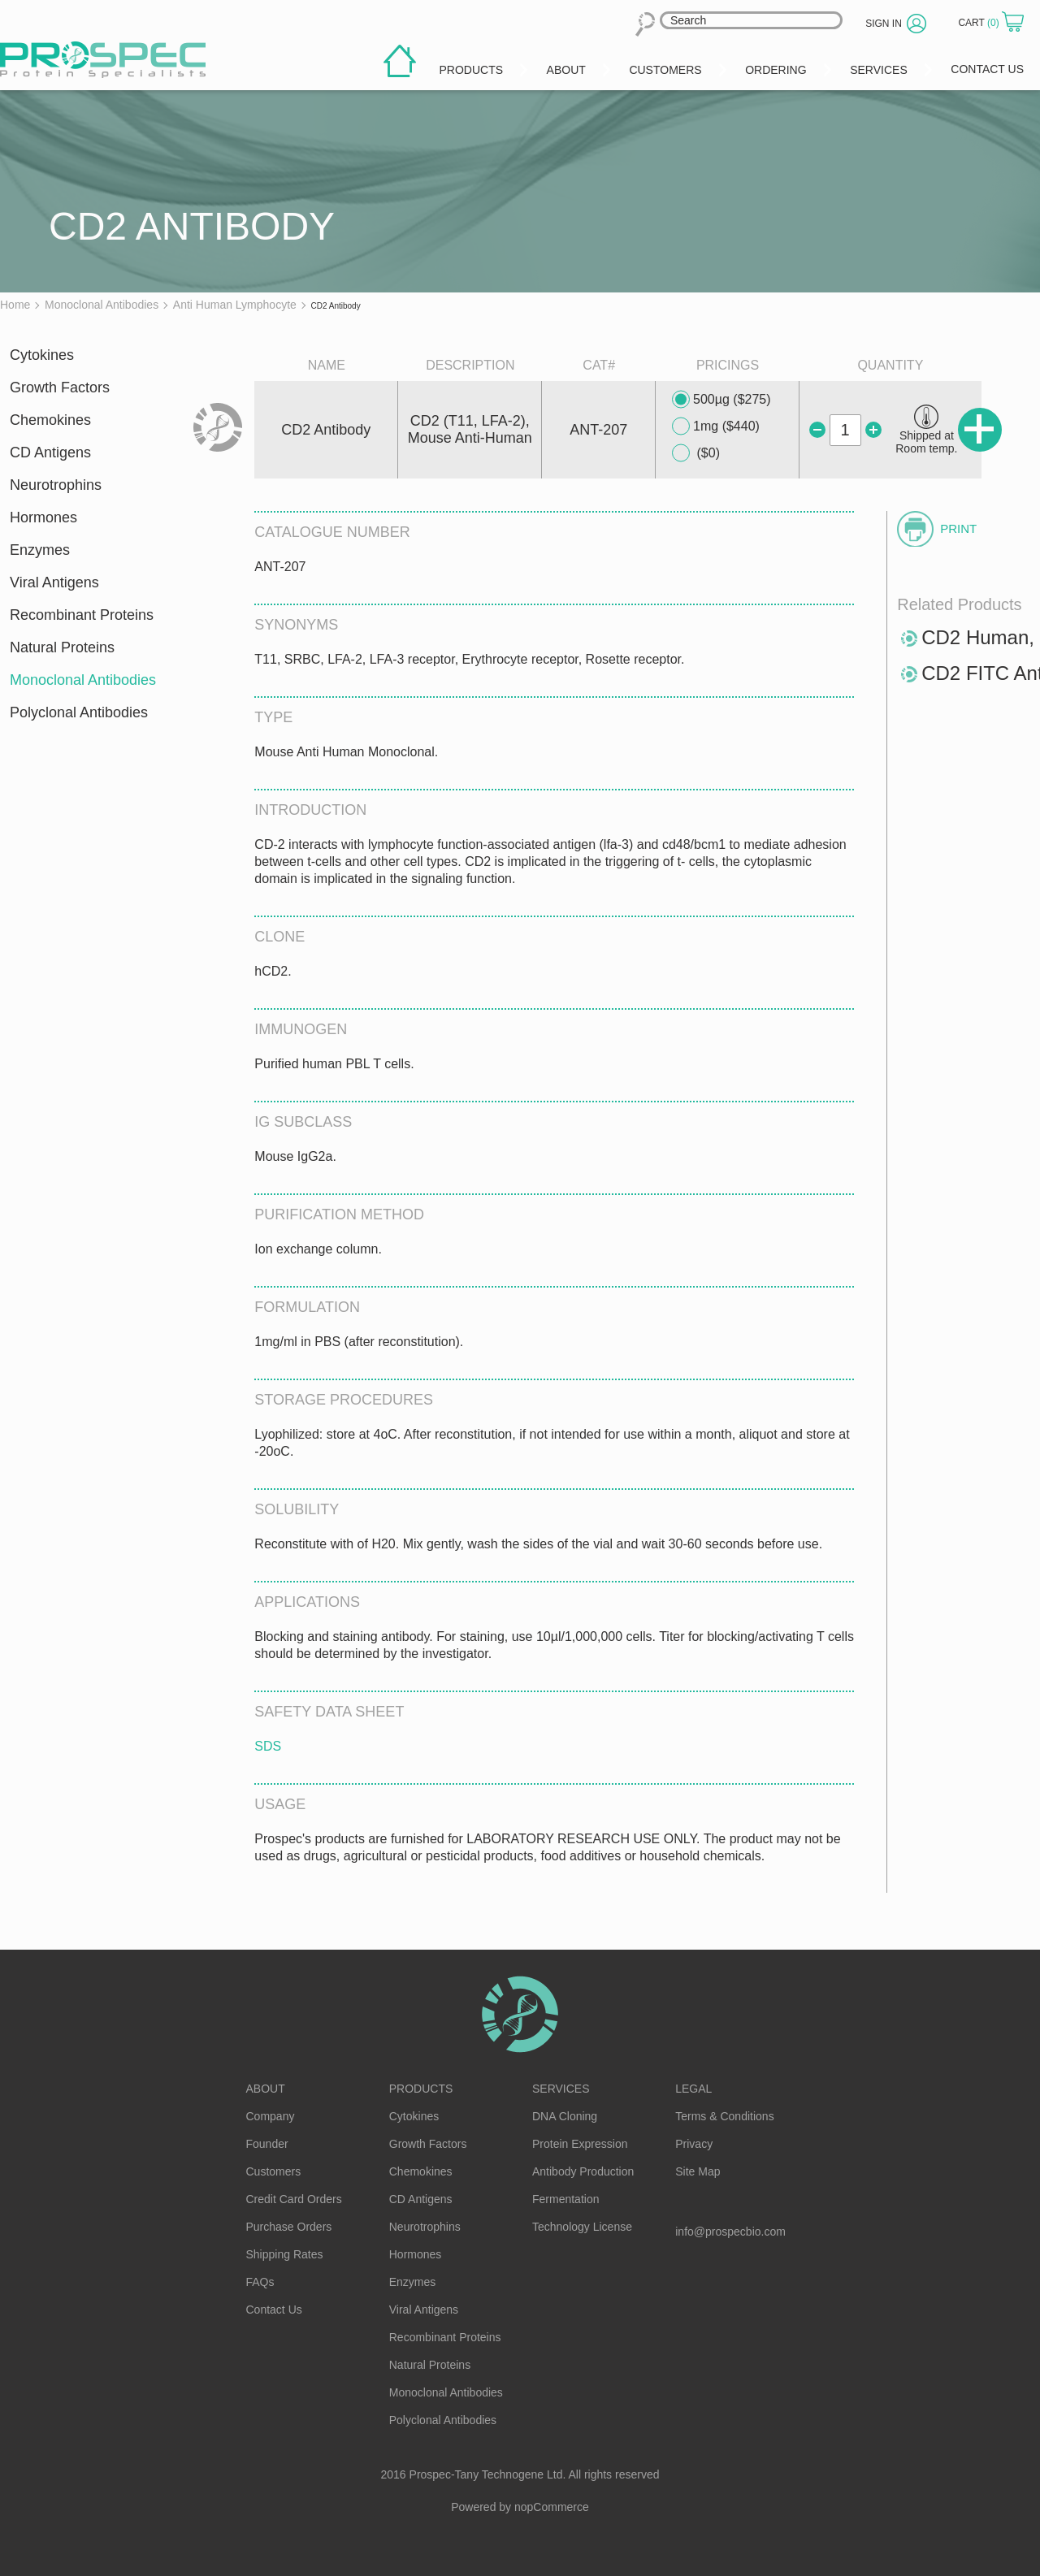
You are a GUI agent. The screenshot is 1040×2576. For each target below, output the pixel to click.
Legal (693, 2088)
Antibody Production (583, 2171)
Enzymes (40, 550)
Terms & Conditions (724, 2116)
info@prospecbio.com (730, 2231)
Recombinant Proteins (82, 615)
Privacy (694, 2143)
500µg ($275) (721, 400)
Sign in (883, 23)
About (265, 2088)
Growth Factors (60, 387)
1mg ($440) (716, 426)
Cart (980, 22)
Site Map (697, 2171)
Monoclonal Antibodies (83, 680)
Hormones (43, 517)
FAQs (260, 2281)
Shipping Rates (284, 2254)
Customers (273, 2171)
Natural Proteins (62, 647)
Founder (267, 2143)
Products (421, 2088)
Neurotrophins (56, 485)
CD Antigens (50, 452)
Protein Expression (580, 2143)
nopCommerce (551, 2506)
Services (561, 2088)
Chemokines (50, 420)
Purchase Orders (289, 2226)
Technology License (582, 2226)
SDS (267, 1746)
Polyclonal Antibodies (79, 712)
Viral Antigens (54, 582)
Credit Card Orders (294, 2199)
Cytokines (42, 355)
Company (270, 2116)
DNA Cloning (564, 2116)
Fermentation (565, 2199)
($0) (696, 453)
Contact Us (274, 2309)
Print (958, 528)
